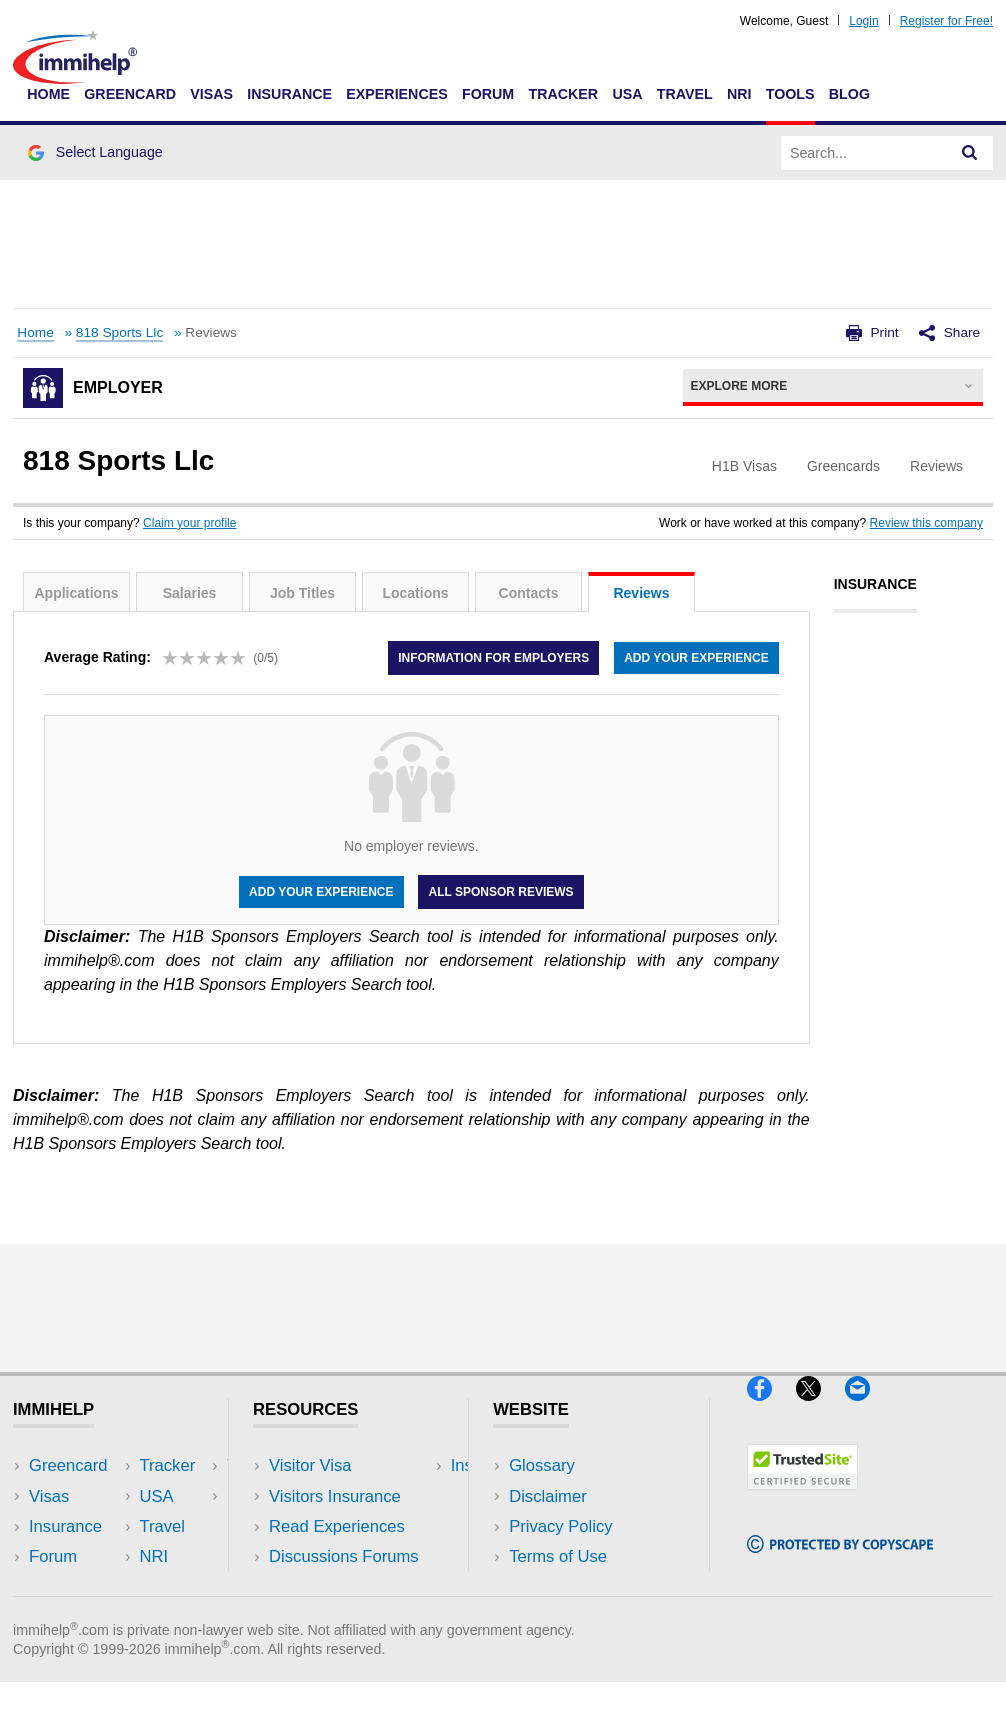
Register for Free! (946, 21)
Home (48, 94)
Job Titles (302, 593)
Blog (849, 94)
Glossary (542, 1465)
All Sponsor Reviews (500, 892)
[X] (820, 1408)
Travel (685, 94)
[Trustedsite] (802, 1498)
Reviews (641, 593)
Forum (488, 94)
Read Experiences (337, 1526)
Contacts (529, 593)
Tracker (563, 94)
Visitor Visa (310, 1465)
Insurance (289, 94)
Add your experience (696, 658)
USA (627, 94)
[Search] (970, 153)
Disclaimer (548, 1496)
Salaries (190, 593)
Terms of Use (558, 1556)
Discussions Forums (344, 1556)
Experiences (396, 94)
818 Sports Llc (119, 332)
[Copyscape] (840, 1561)
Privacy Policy (560, 1526)
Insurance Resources (347, 1586)
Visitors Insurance (335, 1496)
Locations (415, 593)
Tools (790, 94)
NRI (739, 94)
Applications (76, 593)
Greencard (130, 94)
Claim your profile (189, 523)
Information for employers (493, 658)
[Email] (867, 1408)
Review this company (926, 523)
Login (863, 21)
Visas (211, 94)
